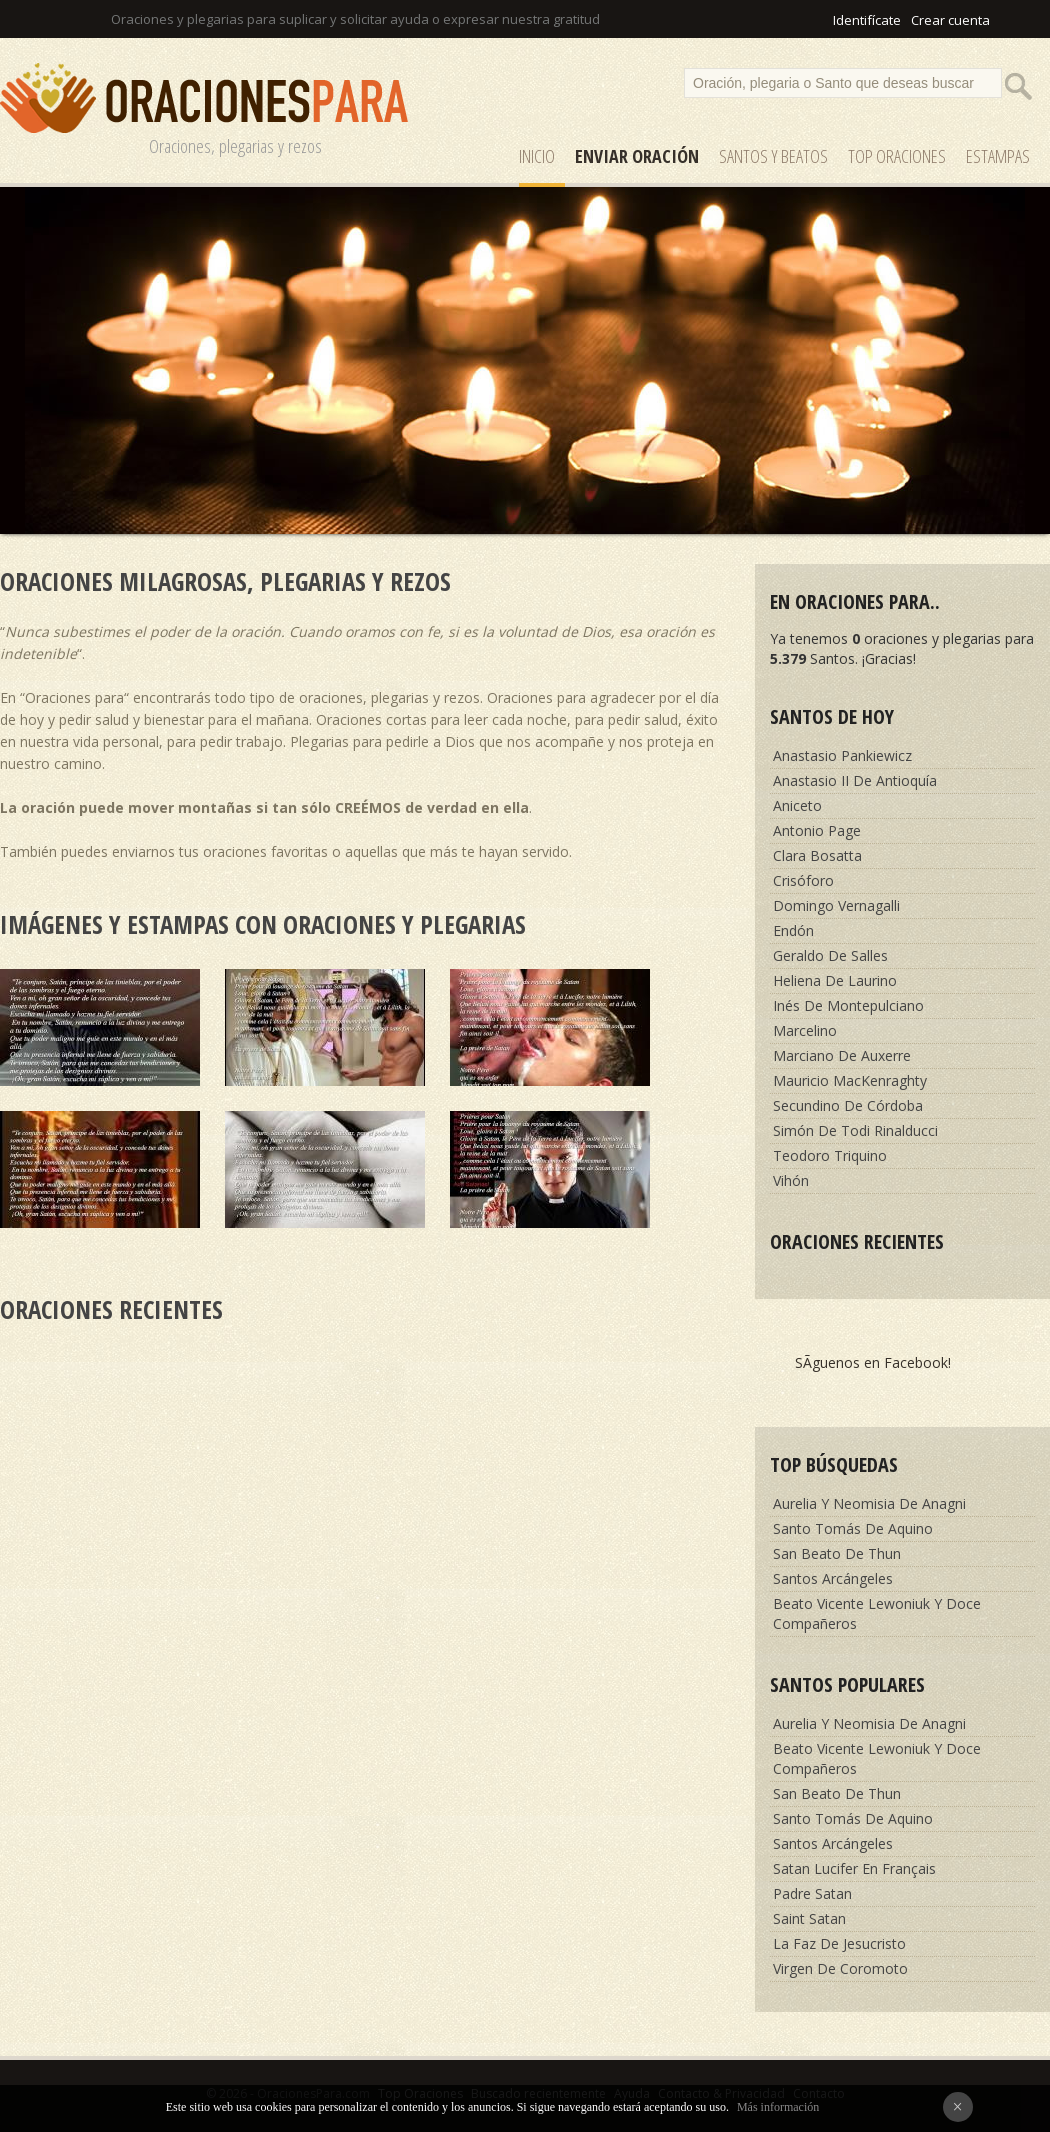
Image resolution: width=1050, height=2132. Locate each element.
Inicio (537, 156)
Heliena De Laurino (835, 980)
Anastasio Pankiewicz (842, 755)
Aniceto (797, 805)
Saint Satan (809, 1918)
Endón (793, 930)
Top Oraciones (897, 156)
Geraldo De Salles (830, 955)
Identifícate (867, 20)
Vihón (791, 1180)
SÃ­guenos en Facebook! (873, 1362)
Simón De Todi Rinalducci (855, 1130)
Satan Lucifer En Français (854, 1868)
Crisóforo (803, 880)
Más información (778, 2107)
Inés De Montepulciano (848, 1005)
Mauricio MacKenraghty (850, 1080)
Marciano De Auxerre (842, 1055)
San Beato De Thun (837, 1553)
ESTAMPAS (998, 156)
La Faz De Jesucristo (839, 1943)
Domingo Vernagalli (836, 905)
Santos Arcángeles (833, 1578)
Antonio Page (817, 830)
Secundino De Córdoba (848, 1105)
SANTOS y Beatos (773, 156)
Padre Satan (812, 1893)
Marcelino (805, 1030)
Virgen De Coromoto (840, 1968)
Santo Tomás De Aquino (853, 1528)
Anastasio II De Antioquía (855, 780)
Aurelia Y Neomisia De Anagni (869, 1503)
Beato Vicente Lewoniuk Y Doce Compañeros (877, 1613)
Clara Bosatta (817, 855)
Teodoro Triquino (830, 1155)
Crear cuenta (950, 20)
